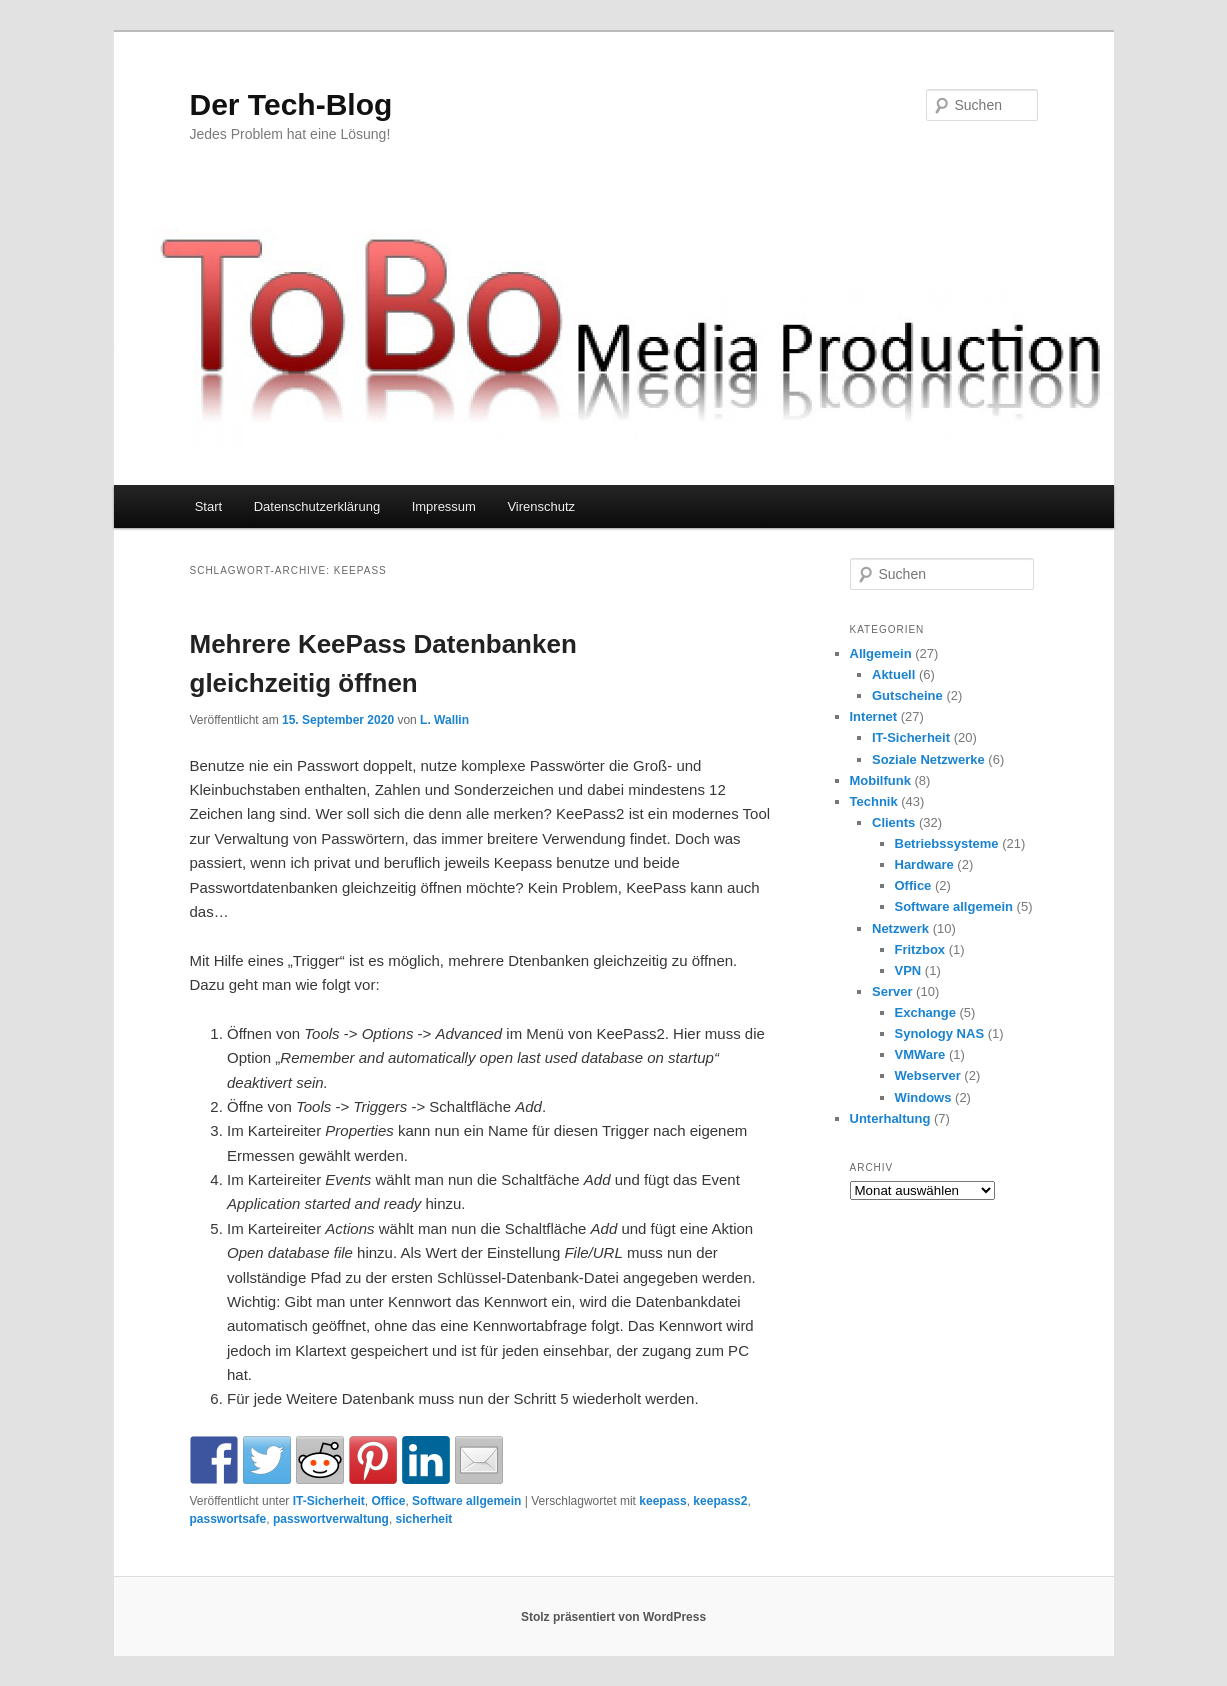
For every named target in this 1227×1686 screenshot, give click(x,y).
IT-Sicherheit (329, 1501)
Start (208, 506)
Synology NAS (940, 1033)
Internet (874, 716)
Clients (893, 822)
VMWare (920, 1054)
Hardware (924, 864)
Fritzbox (920, 949)
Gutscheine (907, 695)
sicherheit (424, 1519)
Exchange (925, 1012)
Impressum (444, 506)
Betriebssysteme (947, 843)
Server (892, 991)
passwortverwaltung (331, 1519)
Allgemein (881, 653)
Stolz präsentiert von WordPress (613, 1617)
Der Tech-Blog (291, 104)
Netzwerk (900, 928)
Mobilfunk (880, 780)
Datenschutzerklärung (317, 506)
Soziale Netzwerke (928, 759)
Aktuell (893, 674)
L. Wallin (444, 720)
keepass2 (720, 1501)
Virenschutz (541, 506)
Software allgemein (466, 1501)
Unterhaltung (890, 1118)
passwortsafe (228, 1519)
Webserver (928, 1075)
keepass (662, 1501)
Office (388, 1501)
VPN (908, 970)
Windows (923, 1097)
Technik (874, 801)
